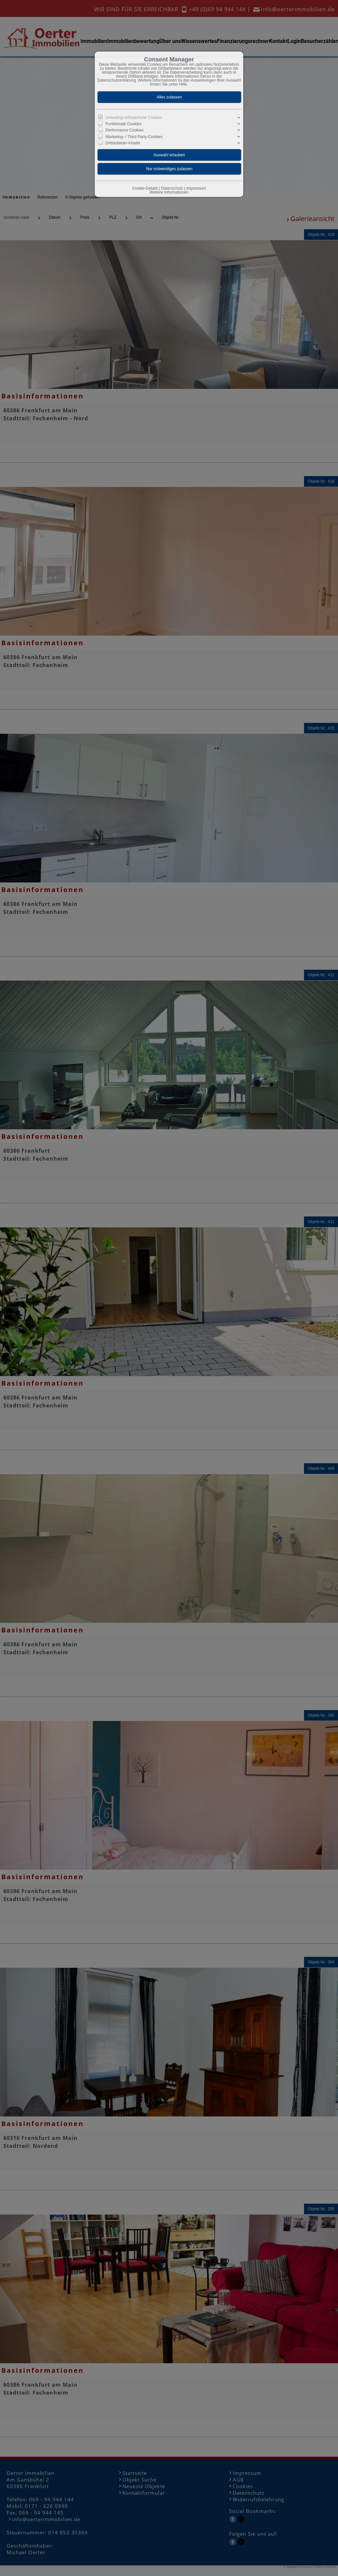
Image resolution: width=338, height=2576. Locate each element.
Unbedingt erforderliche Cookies (134, 117)
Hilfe (183, 84)
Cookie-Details (145, 188)
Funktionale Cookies (124, 124)
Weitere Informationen (169, 192)
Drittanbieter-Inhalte (123, 142)
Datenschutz (172, 188)
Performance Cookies (125, 130)
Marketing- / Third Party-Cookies (134, 136)
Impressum (196, 188)
